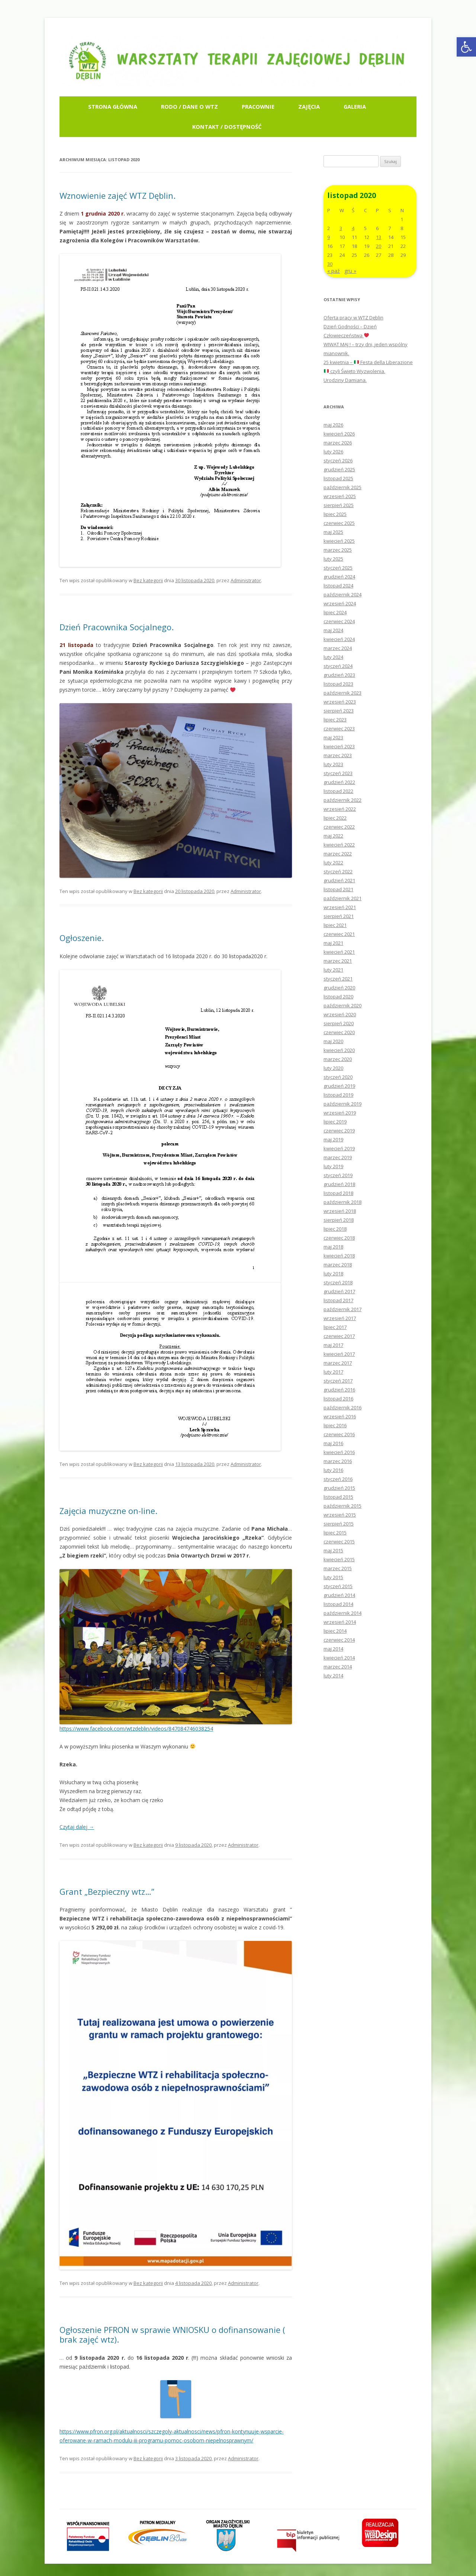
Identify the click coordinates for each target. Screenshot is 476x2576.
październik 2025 (342, 487)
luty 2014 (333, 1675)
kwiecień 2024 (339, 639)
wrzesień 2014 (340, 1622)
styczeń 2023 (338, 773)
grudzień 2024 (339, 576)
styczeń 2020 (338, 1077)
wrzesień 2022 (340, 809)
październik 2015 (342, 1505)
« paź (333, 270)
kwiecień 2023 (339, 746)
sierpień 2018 (339, 1220)
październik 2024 (342, 594)
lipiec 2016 (335, 1425)
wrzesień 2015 (340, 1514)
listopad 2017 (338, 1300)
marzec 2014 (338, 1666)
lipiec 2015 (335, 1532)
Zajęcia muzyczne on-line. (108, 1510)
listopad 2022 (338, 791)
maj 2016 (333, 1443)
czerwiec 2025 (339, 523)
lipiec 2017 (335, 1327)
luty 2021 (333, 969)
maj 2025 (333, 532)
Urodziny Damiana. (345, 380)
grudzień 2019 (339, 1086)
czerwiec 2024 (339, 621)
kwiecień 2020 (339, 1050)
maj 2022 (333, 835)
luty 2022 (333, 862)
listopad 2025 (338, 478)
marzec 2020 (338, 1059)
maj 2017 (333, 1345)
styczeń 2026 (338, 460)
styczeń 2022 (338, 871)
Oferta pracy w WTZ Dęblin (353, 317)
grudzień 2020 (339, 987)
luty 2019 (333, 1166)
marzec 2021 (338, 960)
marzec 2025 (338, 549)
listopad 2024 (338, 585)
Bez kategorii (148, 580)
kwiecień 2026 (339, 433)
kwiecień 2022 (339, 844)
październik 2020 (342, 1005)
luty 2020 (333, 1068)
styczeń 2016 (338, 1479)
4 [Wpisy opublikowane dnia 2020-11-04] (353, 228)
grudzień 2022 (339, 782)
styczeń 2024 (338, 666)
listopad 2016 (338, 1398)
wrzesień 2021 (340, 907)
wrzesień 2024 (340, 603)
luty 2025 (333, 558)
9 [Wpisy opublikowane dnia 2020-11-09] (328, 237)
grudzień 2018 (339, 1184)
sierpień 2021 (339, 916)
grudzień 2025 (339, 469)
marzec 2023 (338, 755)
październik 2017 (342, 1309)
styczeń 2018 (338, 1282)
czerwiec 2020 (339, 1032)
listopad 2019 (338, 1094)
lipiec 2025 (335, 514)
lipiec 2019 (335, 1121)
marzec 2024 (338, 648)
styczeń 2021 (338, 978)
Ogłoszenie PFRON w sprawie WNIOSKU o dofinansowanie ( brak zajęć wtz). (172, 2334)
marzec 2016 (338, 1461)
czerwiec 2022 (339, 826)
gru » (350, 270)
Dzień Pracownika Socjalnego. (117, 626)
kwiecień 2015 (339, 1559)
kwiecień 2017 (339, 1354)
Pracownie (258, 106)
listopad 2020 (338, 996)
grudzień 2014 (339, 1595)
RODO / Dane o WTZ (189, 106)
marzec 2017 (338, 1362)
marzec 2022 (338, 853)
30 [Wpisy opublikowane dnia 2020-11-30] (329, 264)
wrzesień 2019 (340, 1112)
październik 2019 (342, 1103)
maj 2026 (333, 424)
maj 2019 (333, 1139)
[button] (466, 47)
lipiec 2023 (335, 719)
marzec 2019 (338, 1157)
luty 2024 (333, 657)
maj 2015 (333, 1550)
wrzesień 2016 (340, 1416)
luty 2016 (333, 1470)
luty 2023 (333, 764)
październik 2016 (342, 1407)
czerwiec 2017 (339, 1336)
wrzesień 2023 (340, 701)
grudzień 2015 (339, 1488)
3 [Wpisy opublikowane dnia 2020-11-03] (341, 228)
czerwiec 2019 (339, 1130)
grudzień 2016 (339, 1389)
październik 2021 (342, 898)
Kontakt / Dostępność (226, 126)
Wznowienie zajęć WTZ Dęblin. (118, 195)
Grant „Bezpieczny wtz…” (107, 1891)
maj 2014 (333, 1648)
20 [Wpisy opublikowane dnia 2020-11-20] (378, 246)
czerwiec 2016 (339, 1434)
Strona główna (112, 106)
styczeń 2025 (338, 567)
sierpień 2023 (339, 710)
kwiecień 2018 (339, 1255)
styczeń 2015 (338, 1586)
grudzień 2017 (339, 1291)
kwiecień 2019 (339, 1148)
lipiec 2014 (335, 1630)
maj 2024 (333, 630)
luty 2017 (333, 1371)
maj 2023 (333, 737)
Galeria (355, 106)
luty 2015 (333, 1577)
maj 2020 (333, 1041)
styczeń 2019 (338, 1175)
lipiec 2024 (335, 612)
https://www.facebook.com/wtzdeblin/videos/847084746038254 (136, 1728)
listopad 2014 (338, 1604)
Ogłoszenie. (82, 937)
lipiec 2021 (335, 925)
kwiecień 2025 (339, 541)
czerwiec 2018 (339, 1237)
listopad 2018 (338, 1193)
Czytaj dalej (77, 1826)
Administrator (246, 580)
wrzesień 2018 (340, 1211)
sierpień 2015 (339, 1523)
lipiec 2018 (335, 1228)
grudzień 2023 (339, 675)
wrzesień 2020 (340, 1014)
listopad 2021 (338, 889)
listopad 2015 (338, 1496)
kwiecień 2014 (339, 1657)
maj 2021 (333, 943)
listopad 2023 (338, 683)
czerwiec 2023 (339, 728)
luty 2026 (333, 451)
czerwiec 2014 (339, 1639)
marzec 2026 (338, 442)
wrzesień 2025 (340, 496)
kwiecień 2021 (339, 952)
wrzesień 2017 (340, 1318)
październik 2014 (342, 1613)
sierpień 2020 (339, 1023)
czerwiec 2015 (339, 1541)
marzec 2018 (338, 1264)
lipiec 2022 (335, 817)
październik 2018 (342, 1202)
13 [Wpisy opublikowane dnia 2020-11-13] (378, 237)
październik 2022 (342, 800)
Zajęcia (309, 106)
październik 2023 (342, 692)
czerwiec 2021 (339, 934)
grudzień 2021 (339, 880)
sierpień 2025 (339, 505)
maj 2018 (333, 1246)
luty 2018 (333, 1273)
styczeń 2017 (338, 1380)
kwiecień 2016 (339, 1452)
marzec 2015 (338, 1568)
